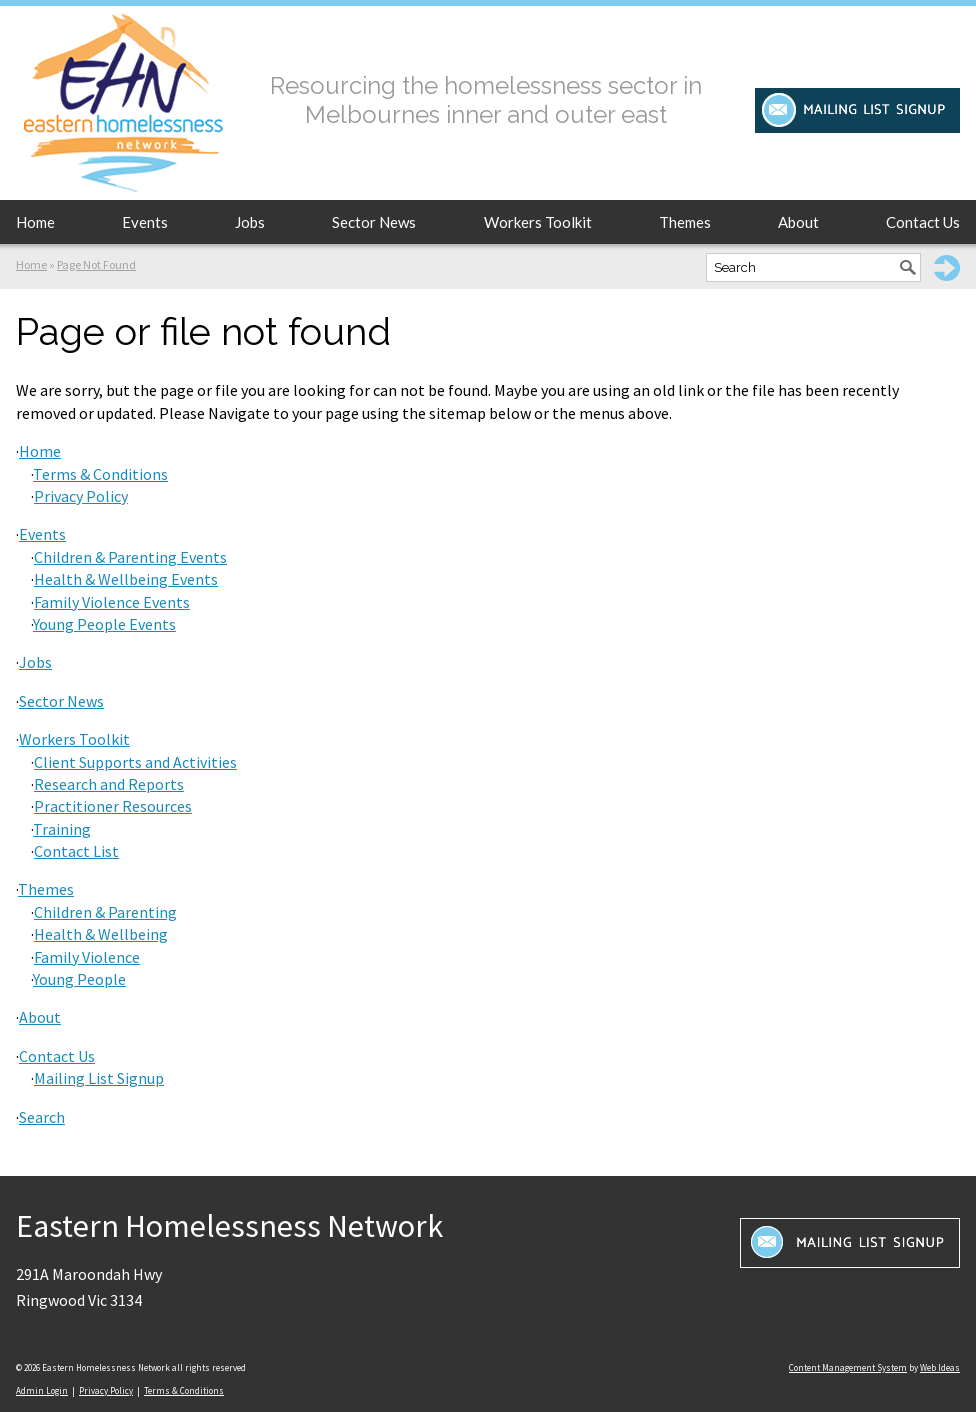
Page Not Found (96, 264)
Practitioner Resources (113, 806)
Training (62, 829)
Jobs (250, 222)
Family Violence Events (112, 602)
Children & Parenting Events (130, 557)
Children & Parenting (105, 912)
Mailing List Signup (99, 1078)
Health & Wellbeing (101, 934)
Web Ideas (940, 1367)
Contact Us (923, 222)
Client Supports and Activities (135, 762)
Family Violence (87, 957)
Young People (79, 979)
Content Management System (848, 1367)
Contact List (76, 851)
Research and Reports (109, 784)
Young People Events (104, 624)
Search (42, 1117)
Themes (685, 222)
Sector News (374, 222)
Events (145, 222)
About (798, 222)
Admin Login (42, 1390)
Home (35, 222)
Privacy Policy (81, 496)
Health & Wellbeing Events (126, 579)
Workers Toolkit (538, 222)
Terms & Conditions (100, 474)
